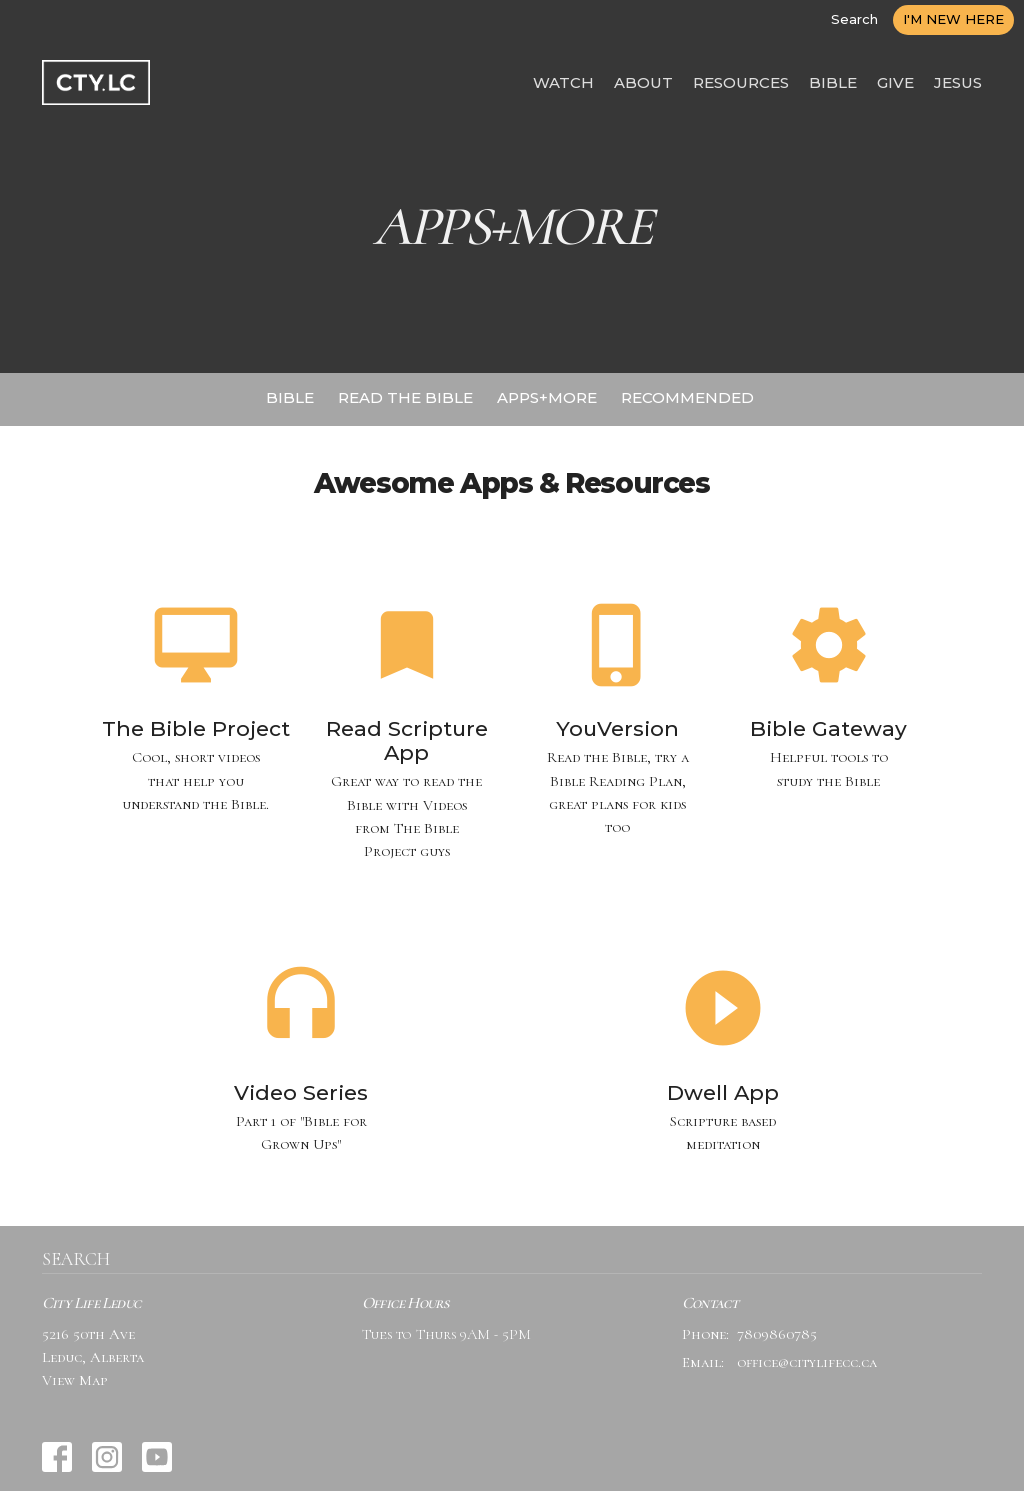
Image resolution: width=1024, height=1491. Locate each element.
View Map (75, 1380)
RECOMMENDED (687, 397)
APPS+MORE (547, 397)
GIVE (895, 82)
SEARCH (76, 1259)
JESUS (958, 82)
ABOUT (643, 82)
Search (854, 19)
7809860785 (777, 1334)
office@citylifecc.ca (807, 1362)
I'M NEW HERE (953, 19)
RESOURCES (741, 82)
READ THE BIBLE (405, 397)
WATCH (563, 82)
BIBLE (833, 82)
